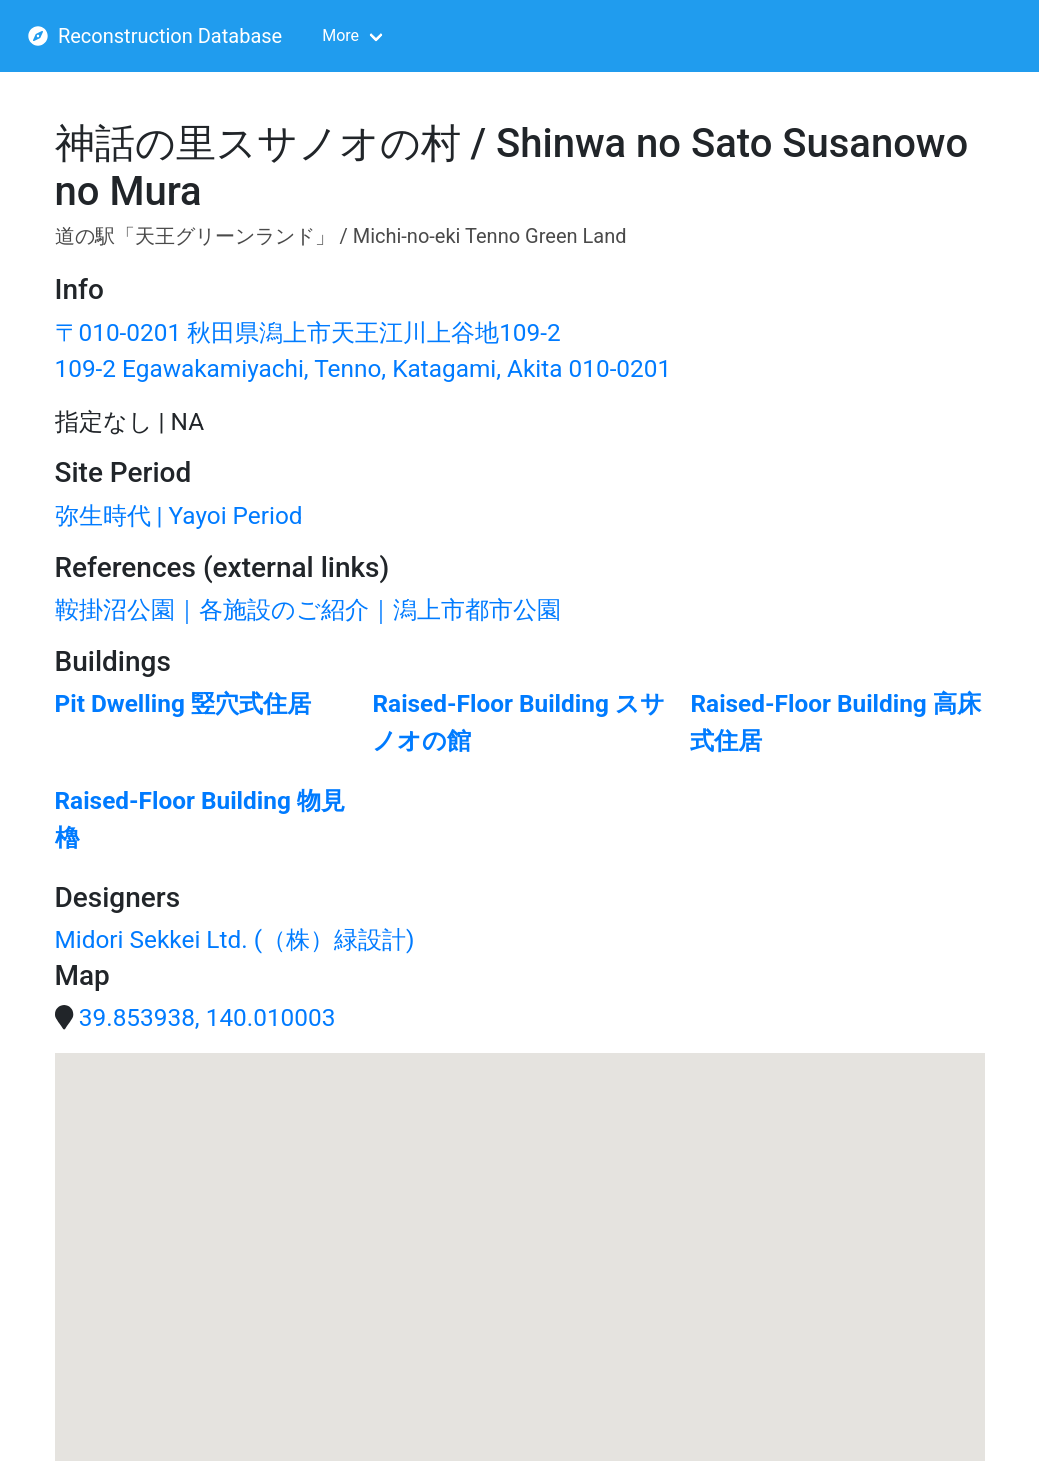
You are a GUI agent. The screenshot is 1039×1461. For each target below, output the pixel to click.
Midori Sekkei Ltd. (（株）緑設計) (235, 939)
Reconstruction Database (155, 36)
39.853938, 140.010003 (207, 1017)
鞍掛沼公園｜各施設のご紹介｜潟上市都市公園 (308, 609)
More (340, 35)
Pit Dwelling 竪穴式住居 (183, 703)
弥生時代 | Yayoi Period (179, 515)
